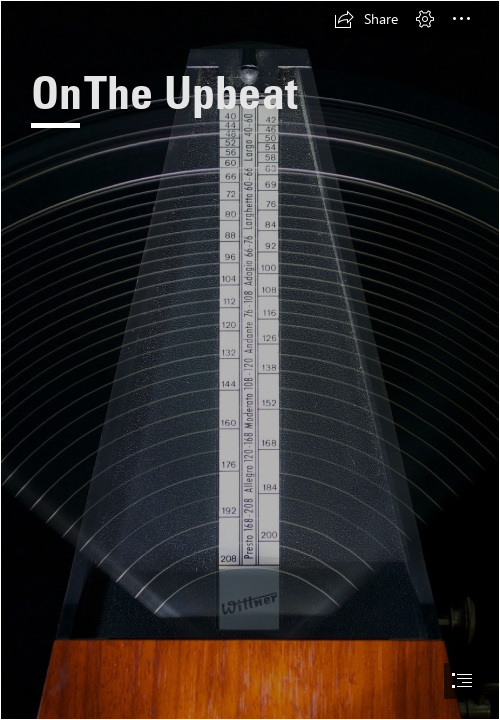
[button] (366, 19)
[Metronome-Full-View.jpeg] (250, 360)
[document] (250, 360)
